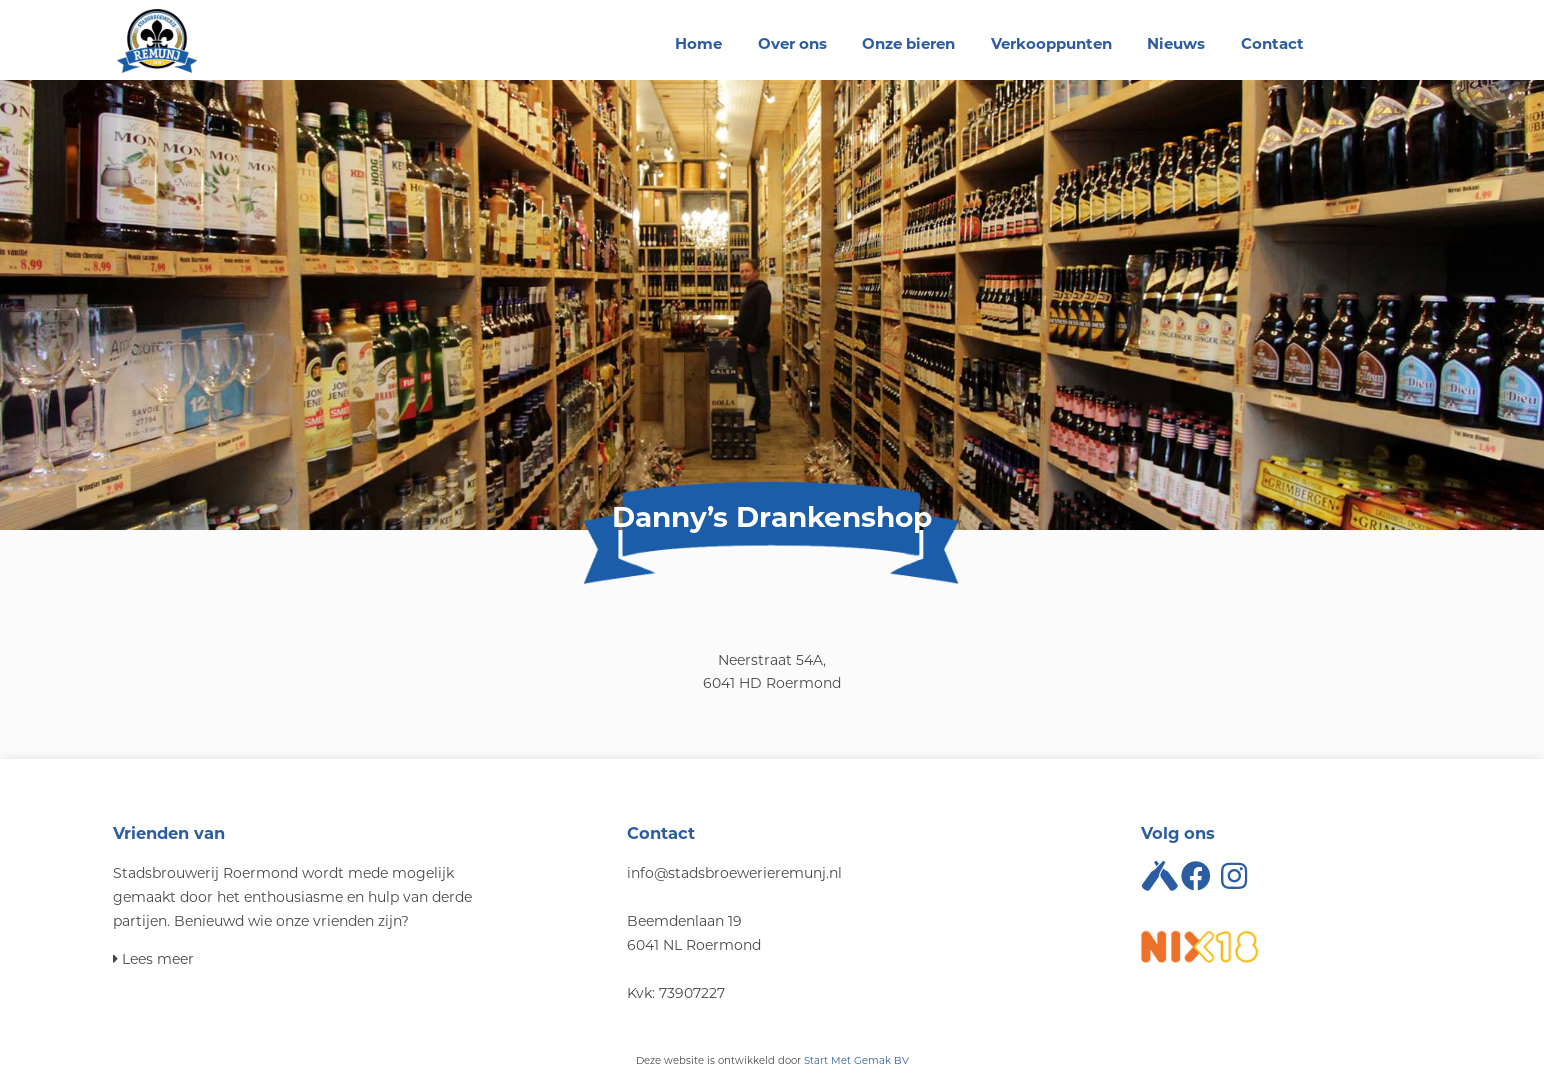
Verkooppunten (1051, 43)
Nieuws (1176, 43)
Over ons (792, 43)
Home (698, 43)
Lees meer (153, 959)
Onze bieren (908, 43)
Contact (1272, 43)
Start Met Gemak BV (856, 1060)
